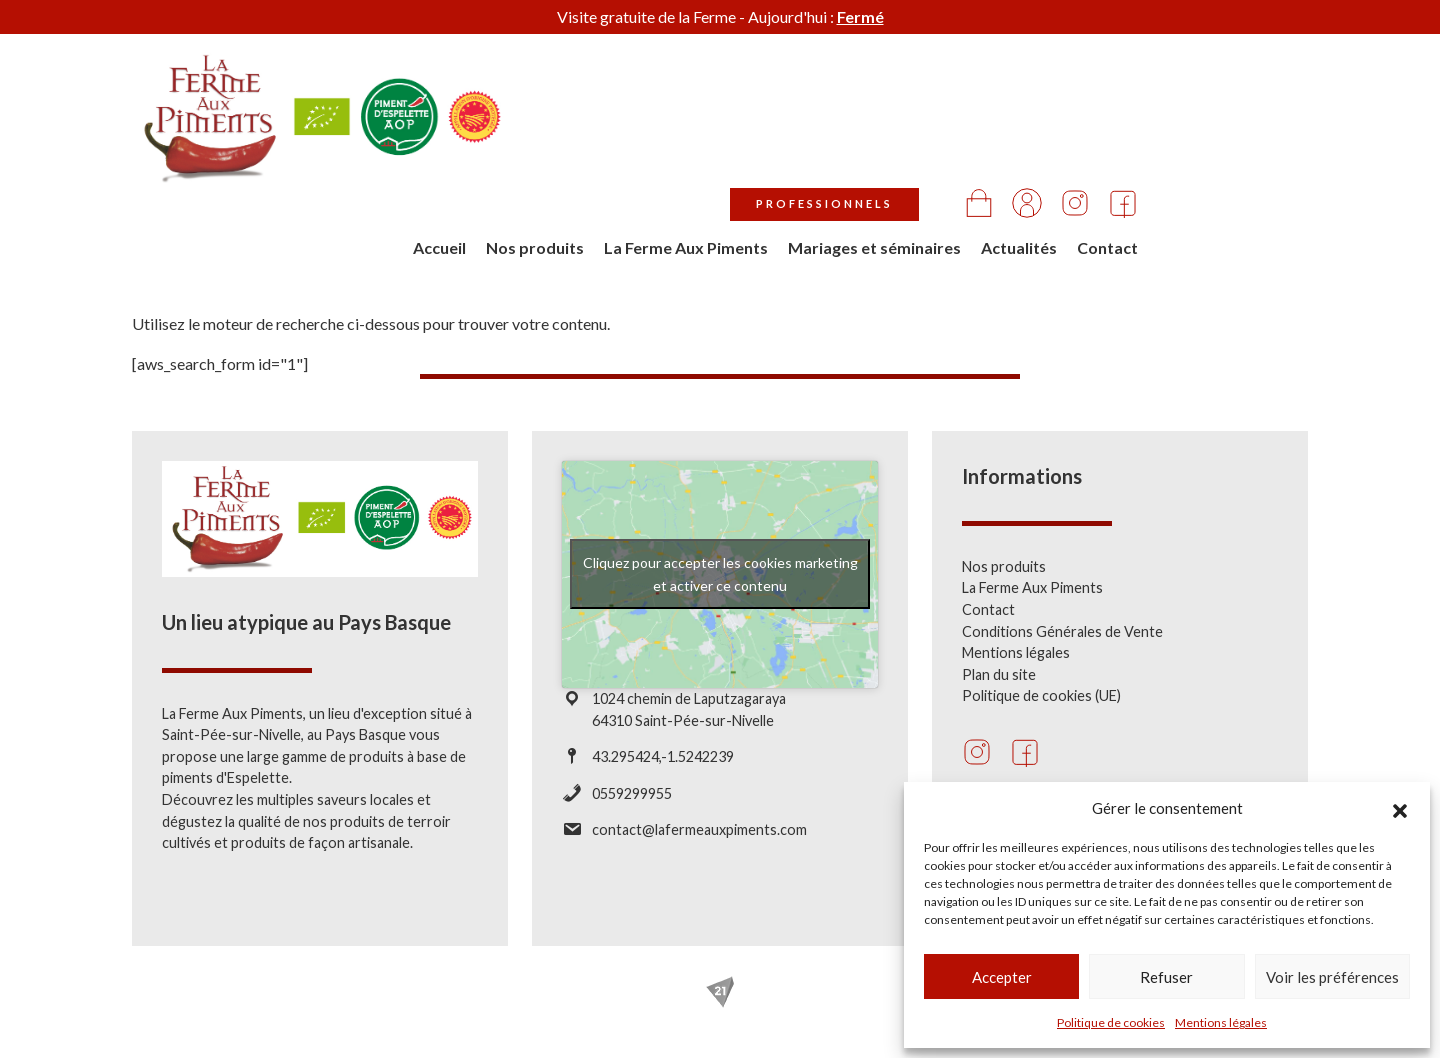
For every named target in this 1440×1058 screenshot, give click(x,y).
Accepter (1002, 977)
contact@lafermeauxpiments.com (699, 829)
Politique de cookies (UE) (1041, 695)
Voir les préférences (1332, 977)
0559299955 (632, 793)
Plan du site (999, 674)
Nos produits (705, 136)
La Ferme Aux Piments (856, 136)
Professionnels (994, 93)
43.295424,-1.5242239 (663, 756)
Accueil (609, 136)
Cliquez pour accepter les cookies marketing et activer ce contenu (720, 574)
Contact (1277, 136)
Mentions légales (1221, 1022)
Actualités (1189, 136)
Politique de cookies (1111, 1022)
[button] (1400, 808)
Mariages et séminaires (1044, 136)
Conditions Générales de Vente (1062, 631)
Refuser (1166, 977)
